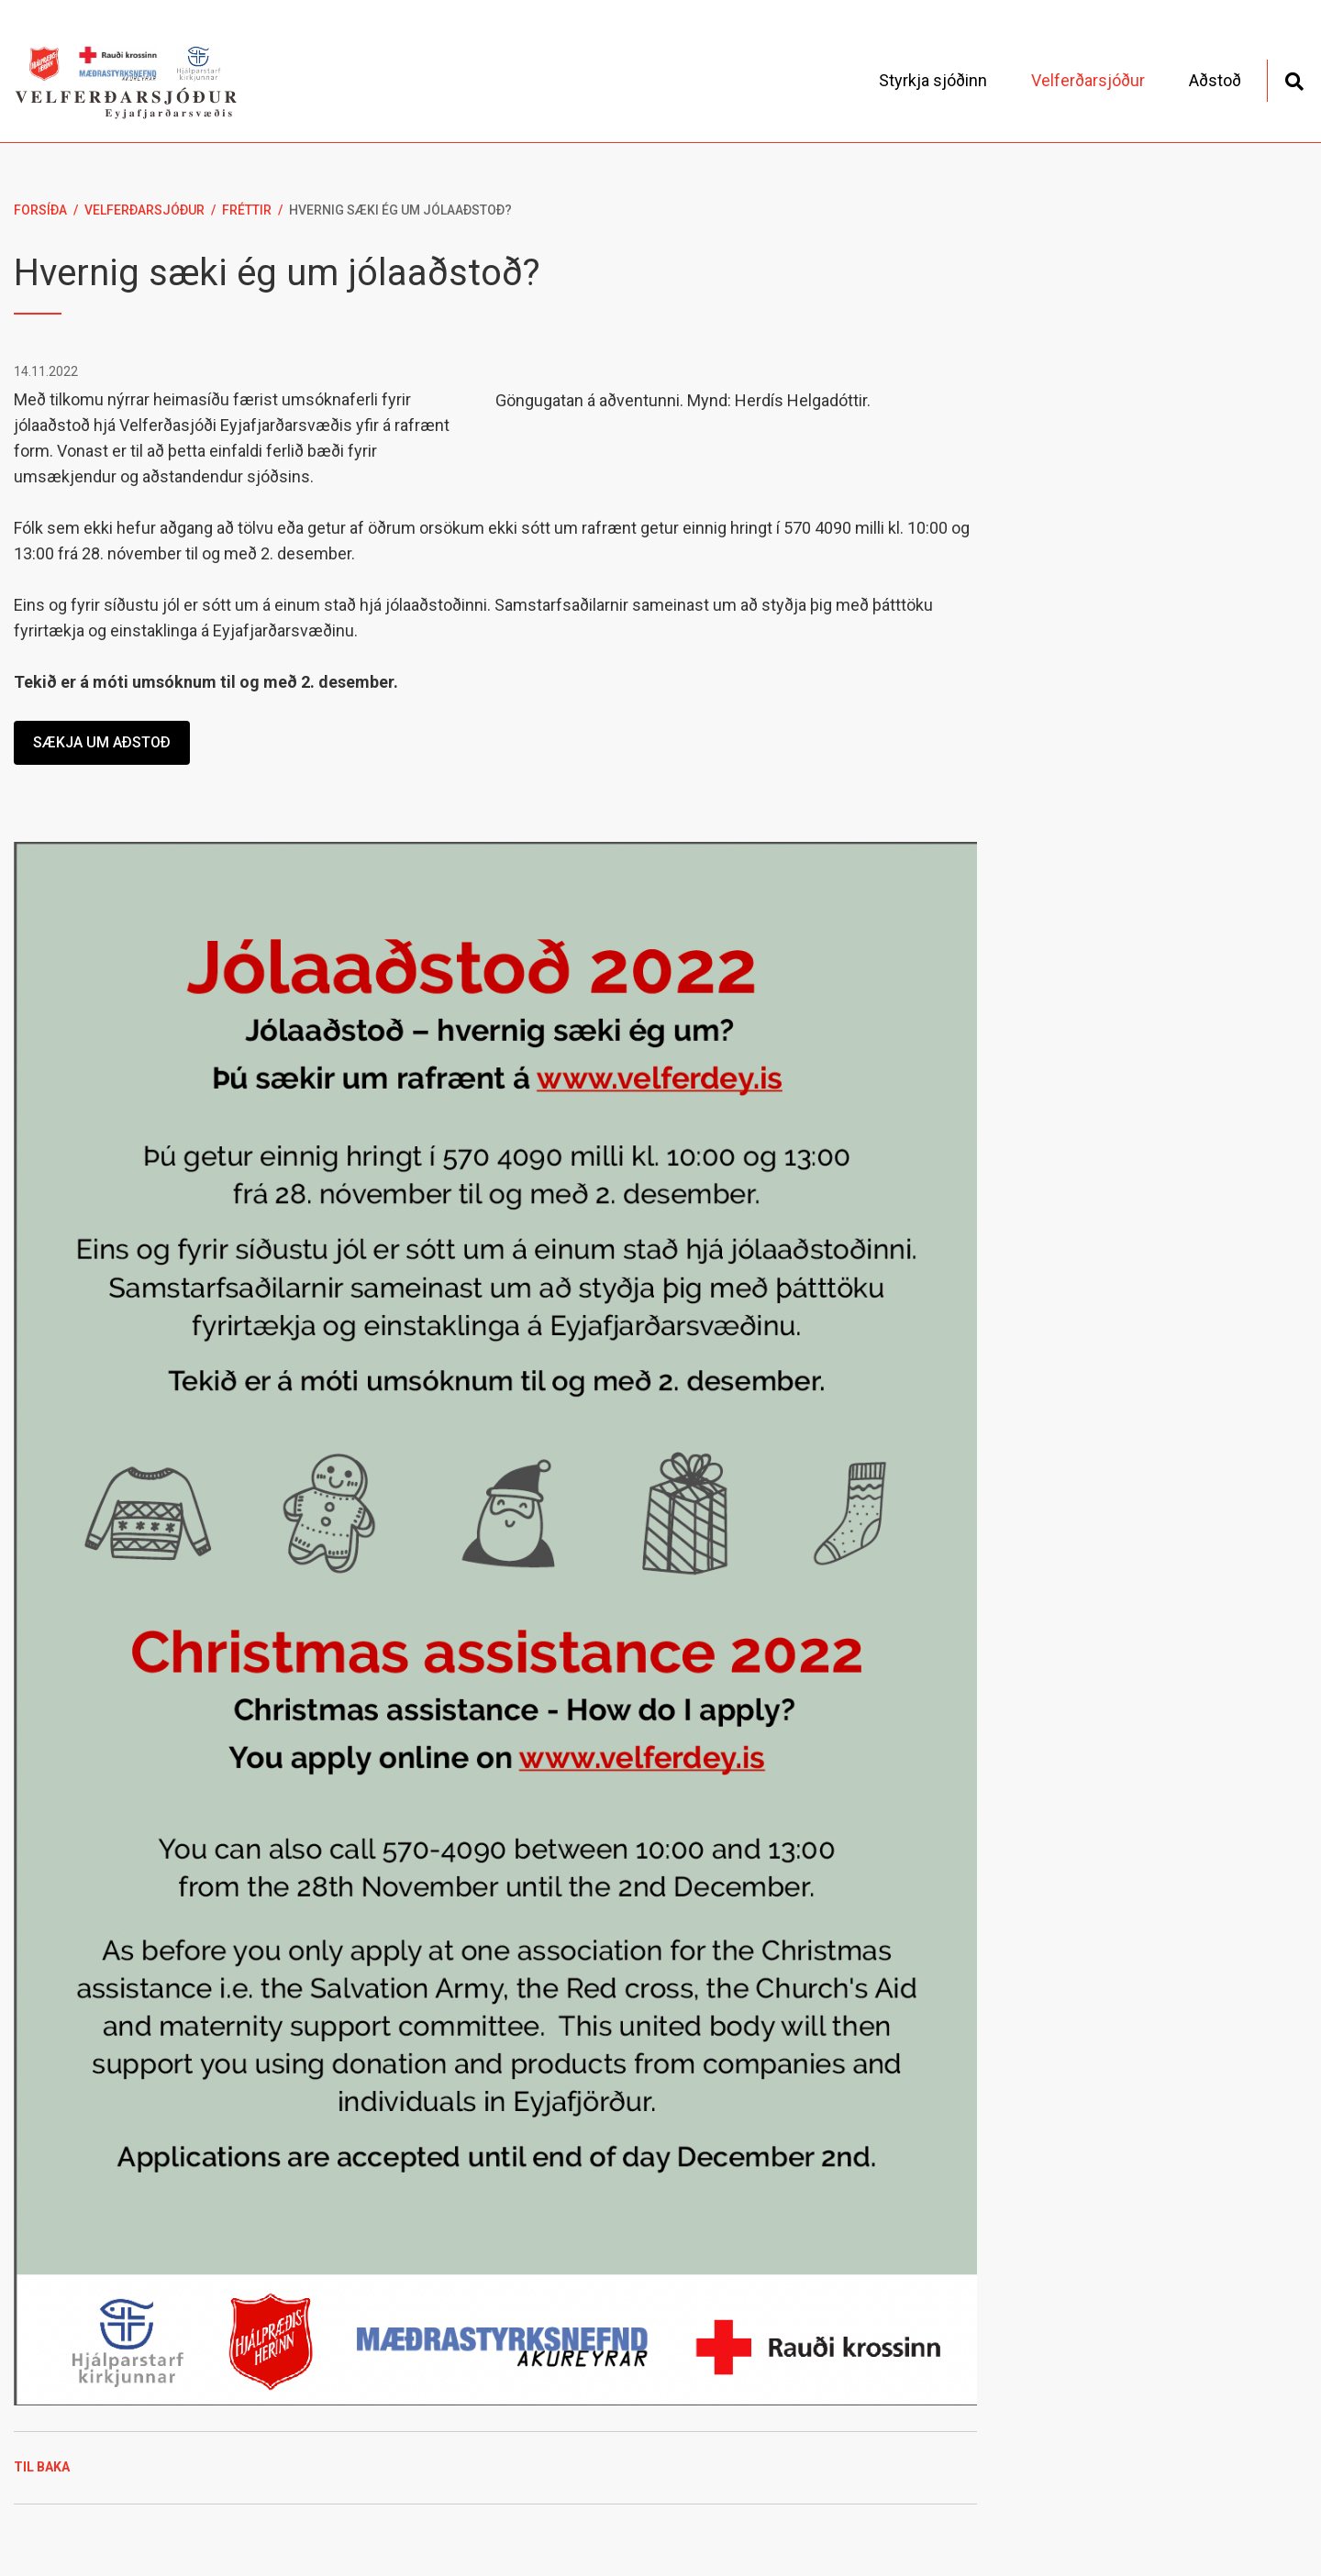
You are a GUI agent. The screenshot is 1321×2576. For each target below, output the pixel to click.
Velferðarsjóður (144, 210)
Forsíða (40, 210)
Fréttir (247, 210)
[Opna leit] (1294, 79)
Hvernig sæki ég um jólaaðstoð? (400, 210)
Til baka (42, 2467)
